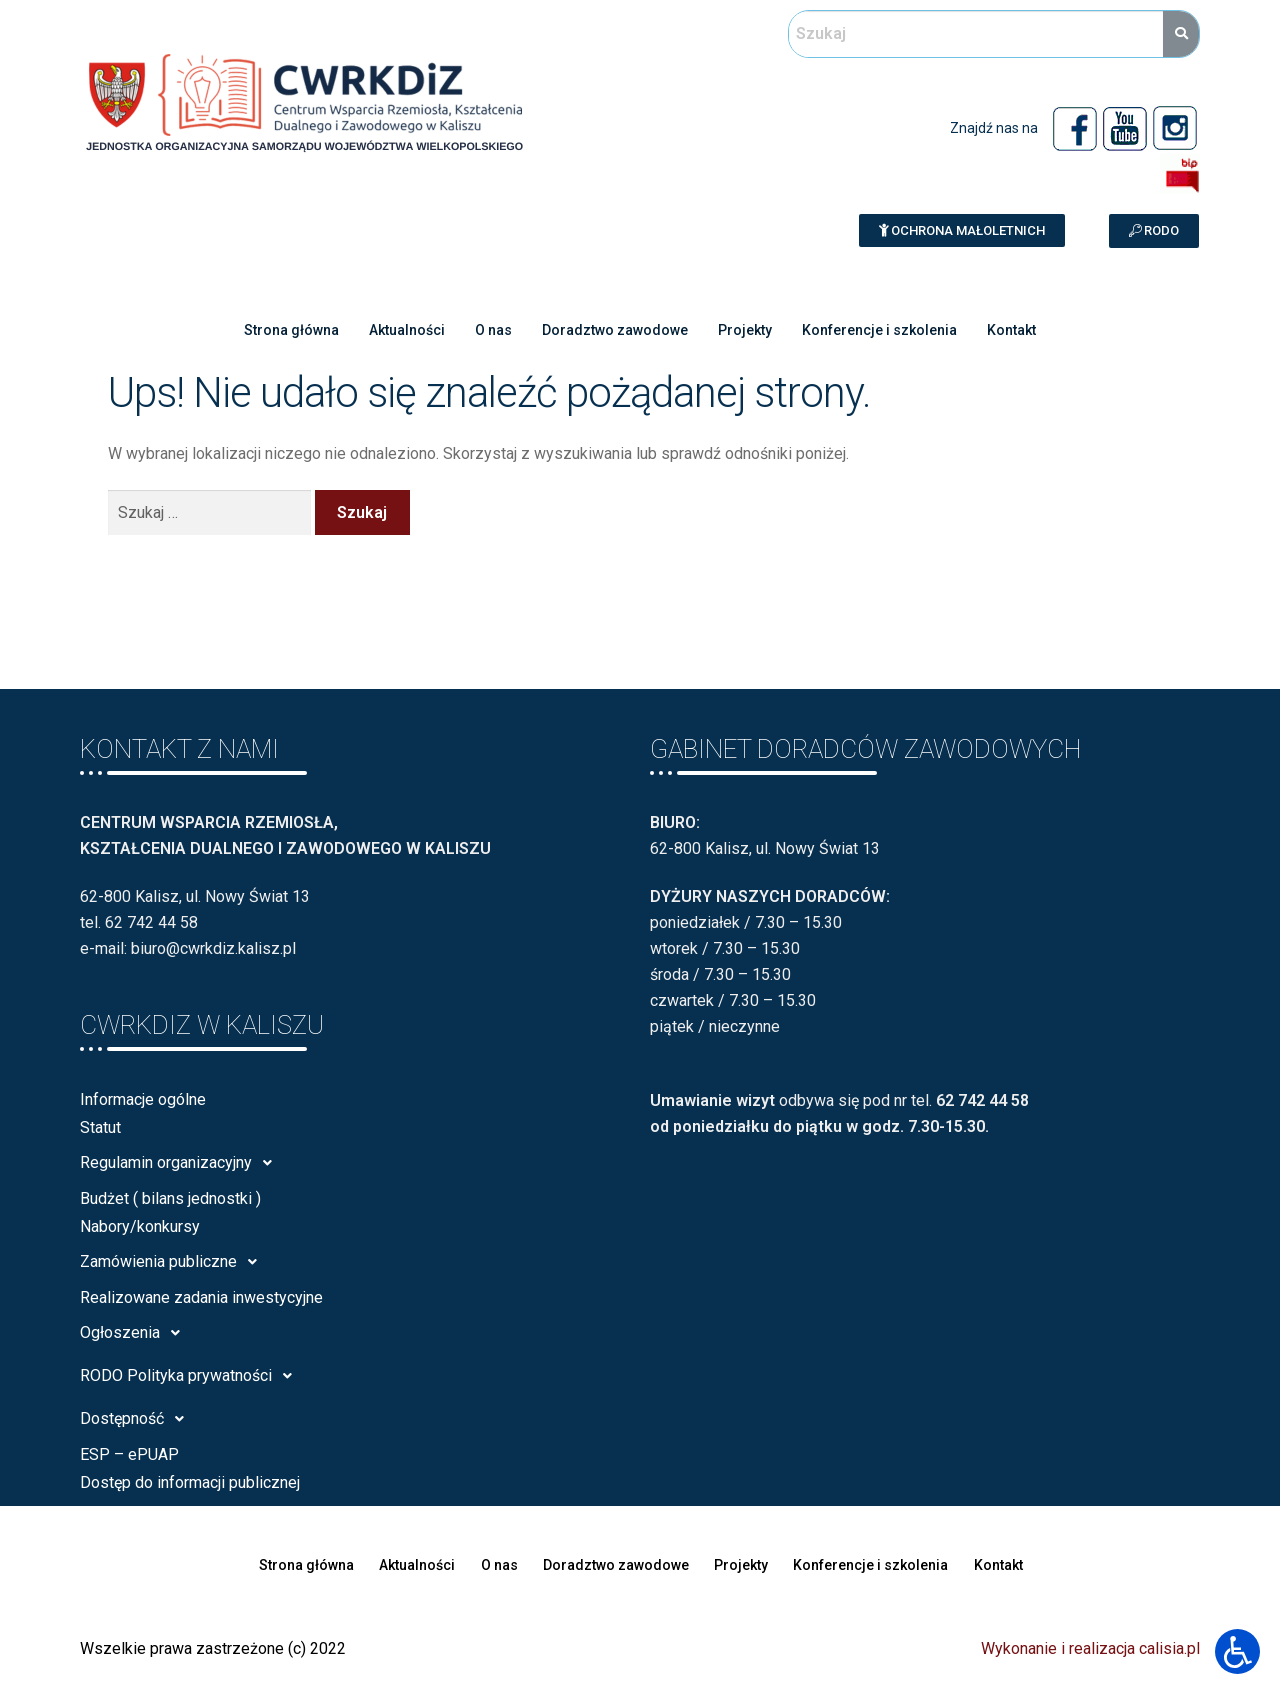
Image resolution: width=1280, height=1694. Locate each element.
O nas (485, 330)
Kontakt (1035, 330)
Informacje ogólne (143, 1099)
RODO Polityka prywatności (191, 1376)
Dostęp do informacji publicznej (190, 1482)
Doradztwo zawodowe (613, 330)
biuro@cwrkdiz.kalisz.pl (213, 948)
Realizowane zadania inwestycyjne (201, 1297)
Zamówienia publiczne (174, 1262)
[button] (962, 230)
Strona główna (270, 330)
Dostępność (137, 1419)
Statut (100, 1127)
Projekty (750, 330)
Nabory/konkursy (140, 1226)
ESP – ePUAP (129, 1454)
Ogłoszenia (135, 1333)
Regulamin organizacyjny (181, 1163)
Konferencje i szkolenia (893, 330)
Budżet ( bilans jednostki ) (170, 1198)
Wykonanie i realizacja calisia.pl (1090, 1648)
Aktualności (393, 330)
